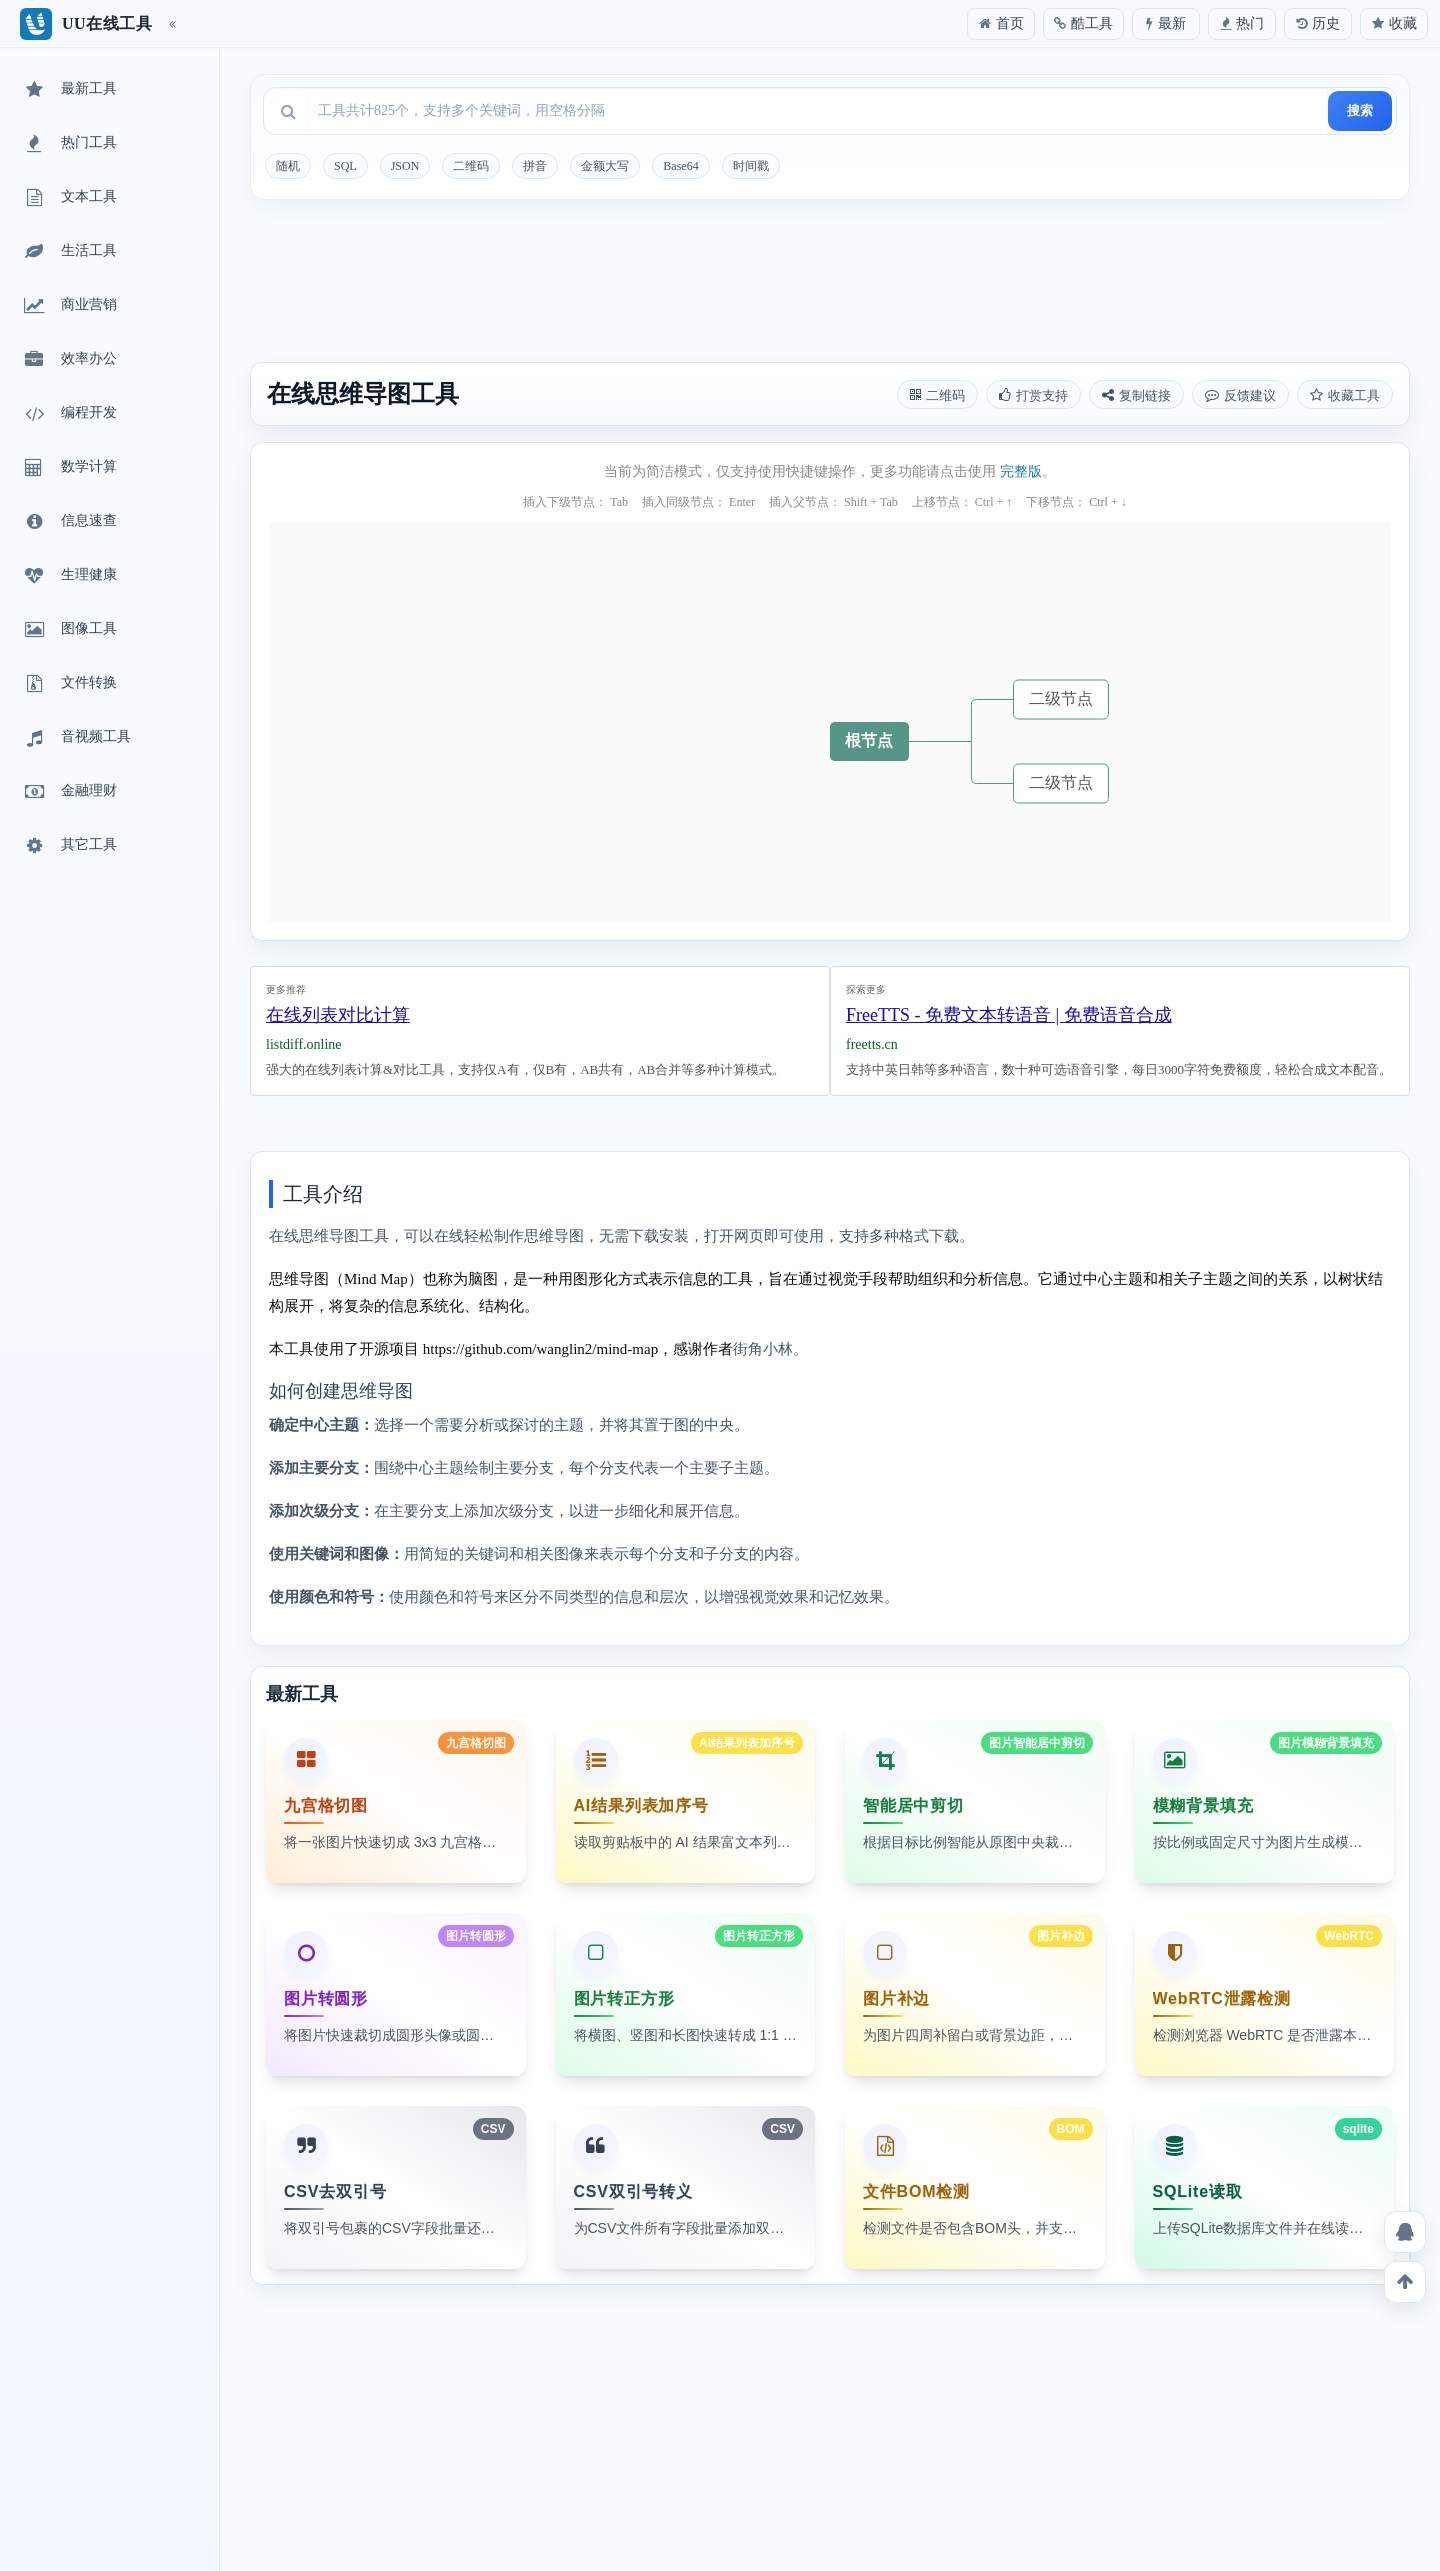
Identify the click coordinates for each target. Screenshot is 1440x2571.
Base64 (680, 166)
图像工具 (69, 630)
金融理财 (69, 792)
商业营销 (69, 306)
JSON (405, 166)
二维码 (471, 166)
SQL (345, 166)
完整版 (1021, 471)
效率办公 (69, 360)
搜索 (1360, 110)
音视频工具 (76, 738)
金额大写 (605, 166)
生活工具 (69, 252)
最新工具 (69, 90)
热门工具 (69, 144)
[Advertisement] (830, 284)
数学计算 (69, 468)
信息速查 (69, 522)
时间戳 (751, 166)
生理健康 (69, 576)
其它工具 (69, 846)
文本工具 (69, 198)
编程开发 (69, 414)
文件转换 (69, 684)
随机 (288, 166)
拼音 (535, 166)
